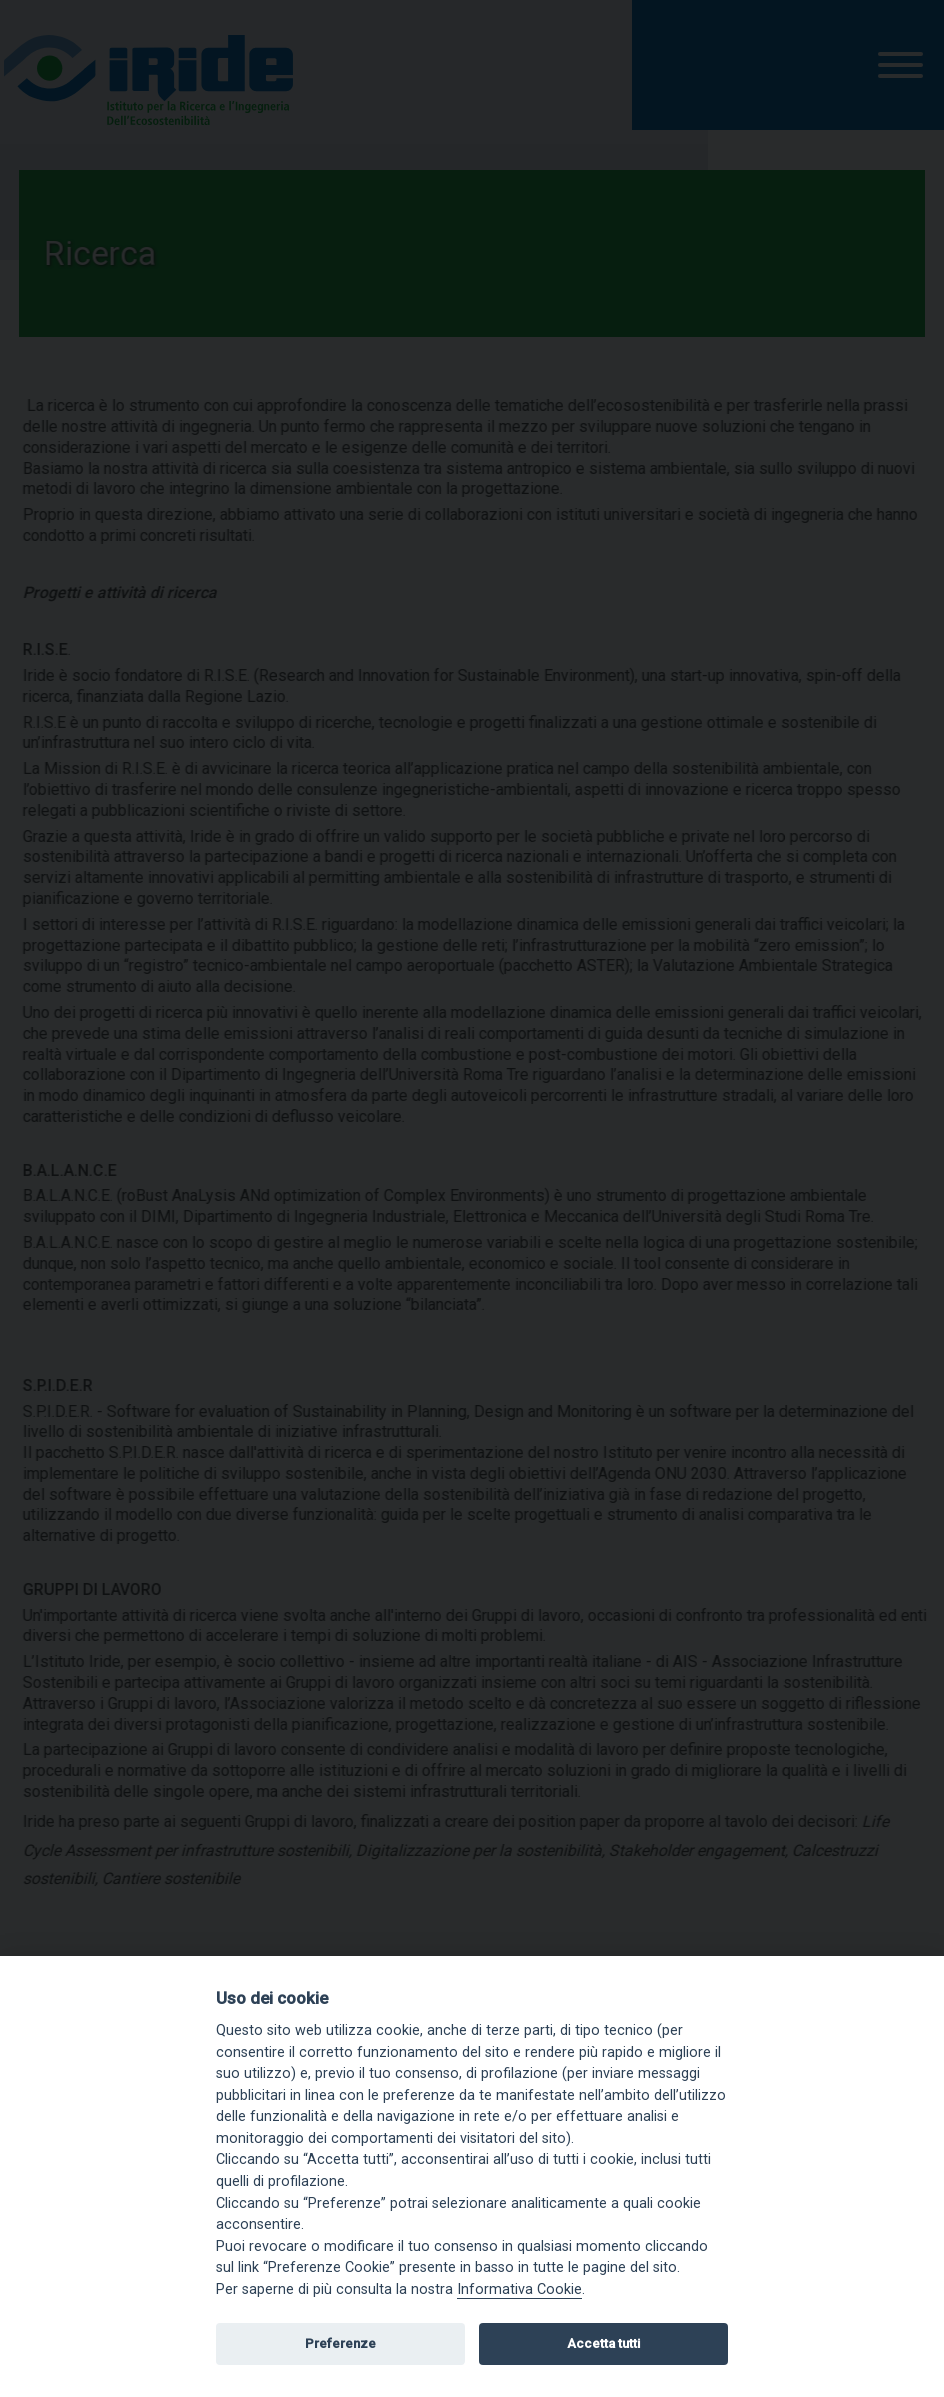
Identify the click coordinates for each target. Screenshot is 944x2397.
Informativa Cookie (519, 2289)
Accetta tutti (603, 2343)
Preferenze (340, 2343)
